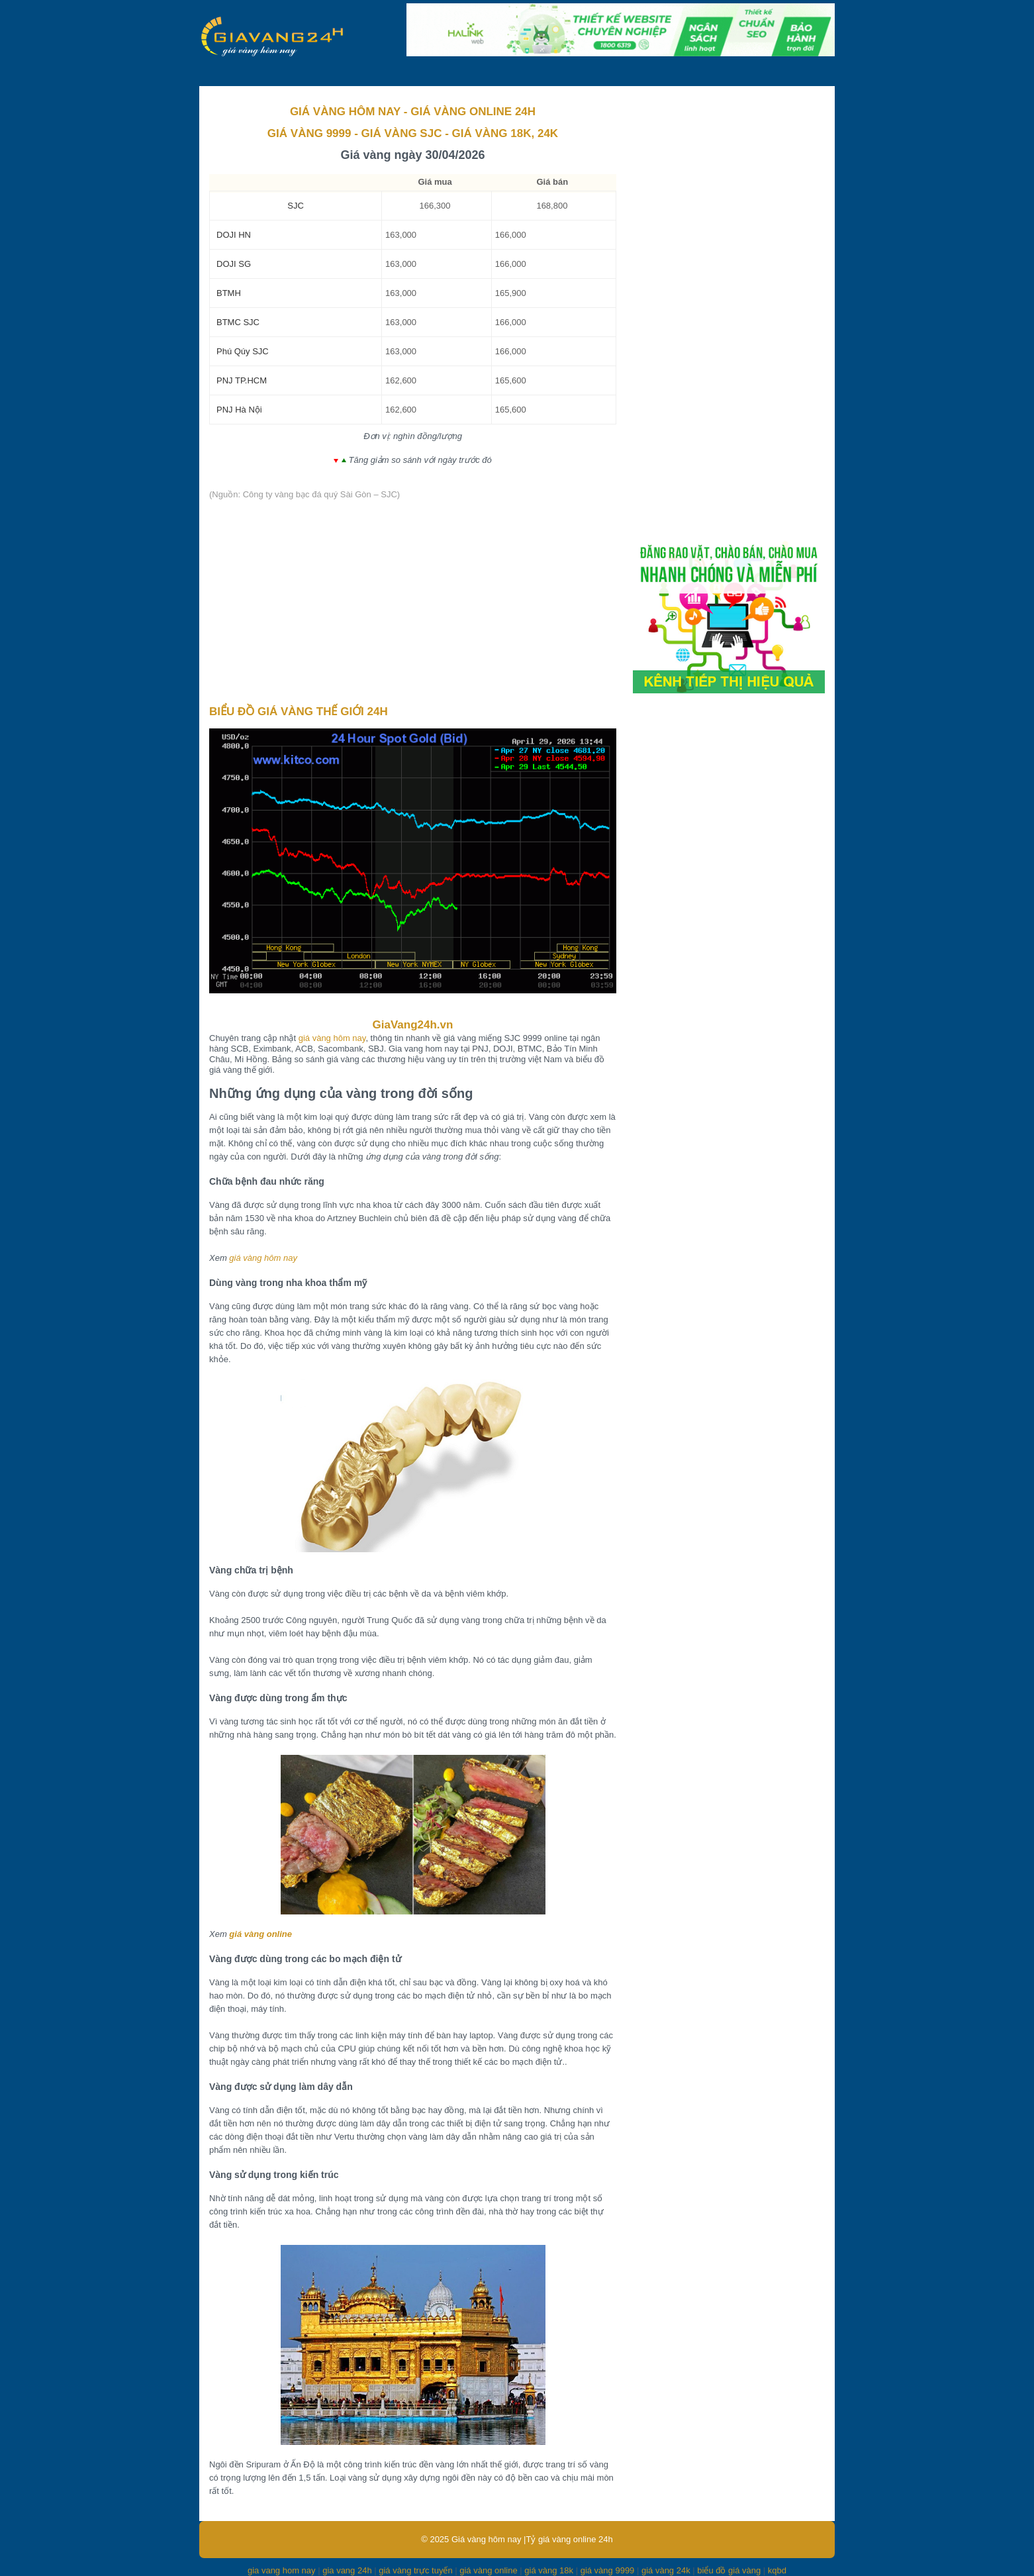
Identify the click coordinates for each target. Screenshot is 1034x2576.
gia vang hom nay (282, 2570)
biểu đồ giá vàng (729, 2570)
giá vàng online (260, 1934)
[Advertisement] (412, 603)
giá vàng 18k (548, 2570)
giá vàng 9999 (608, 2570)
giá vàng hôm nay (332, 1038)
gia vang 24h (346, 2570)
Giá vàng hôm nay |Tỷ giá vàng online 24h (532, 2539)
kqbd (777, 2570)
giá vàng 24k (665, 2570)
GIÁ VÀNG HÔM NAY (345, 111)
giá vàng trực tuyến (415, 2570)
